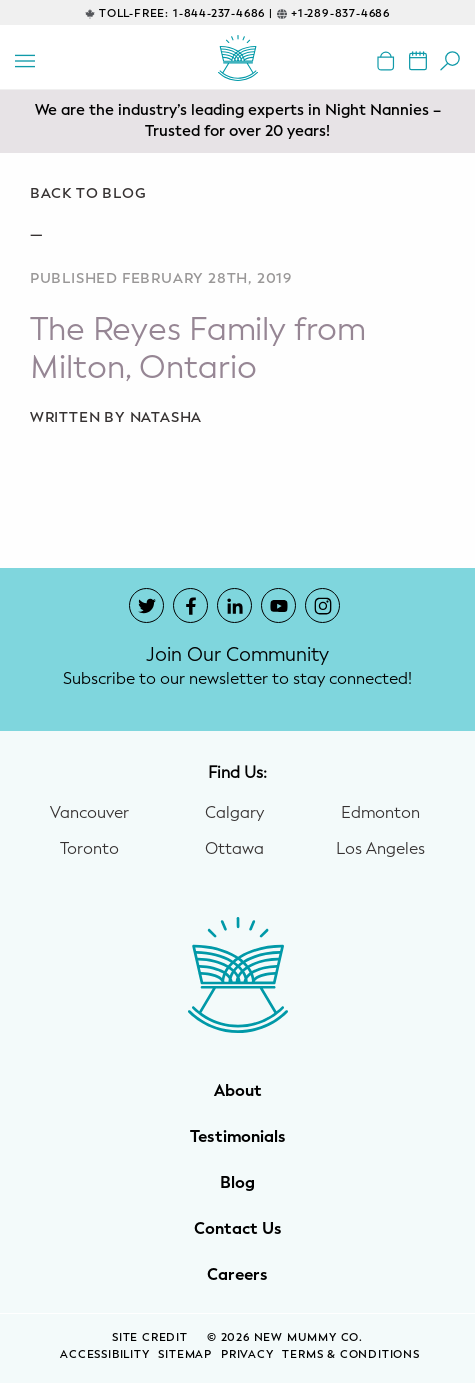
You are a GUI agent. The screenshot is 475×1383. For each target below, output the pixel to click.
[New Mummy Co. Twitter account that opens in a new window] (146, 605)
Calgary (234, 813)
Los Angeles (380, 849)
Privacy (247, 1354)
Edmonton (380, 813)
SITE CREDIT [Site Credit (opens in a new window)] (152, 1337)
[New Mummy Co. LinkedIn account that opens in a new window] (234, 605)
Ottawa (234, 849)
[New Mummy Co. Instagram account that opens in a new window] (322, 605)
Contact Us (238, 1229)
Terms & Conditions (350, 1354)
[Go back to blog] (237, 194)
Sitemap (185, 1354)
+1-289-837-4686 (340, 13)
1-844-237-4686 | (223, 13)
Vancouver (89, 813)
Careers (237, 1275)
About (238, 1091)
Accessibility (104, 1354)
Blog (237, 1183)
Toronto (89, 849)
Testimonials (238, 1137)
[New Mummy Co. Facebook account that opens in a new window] (190, 605)
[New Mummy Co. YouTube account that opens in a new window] (278, 605)
